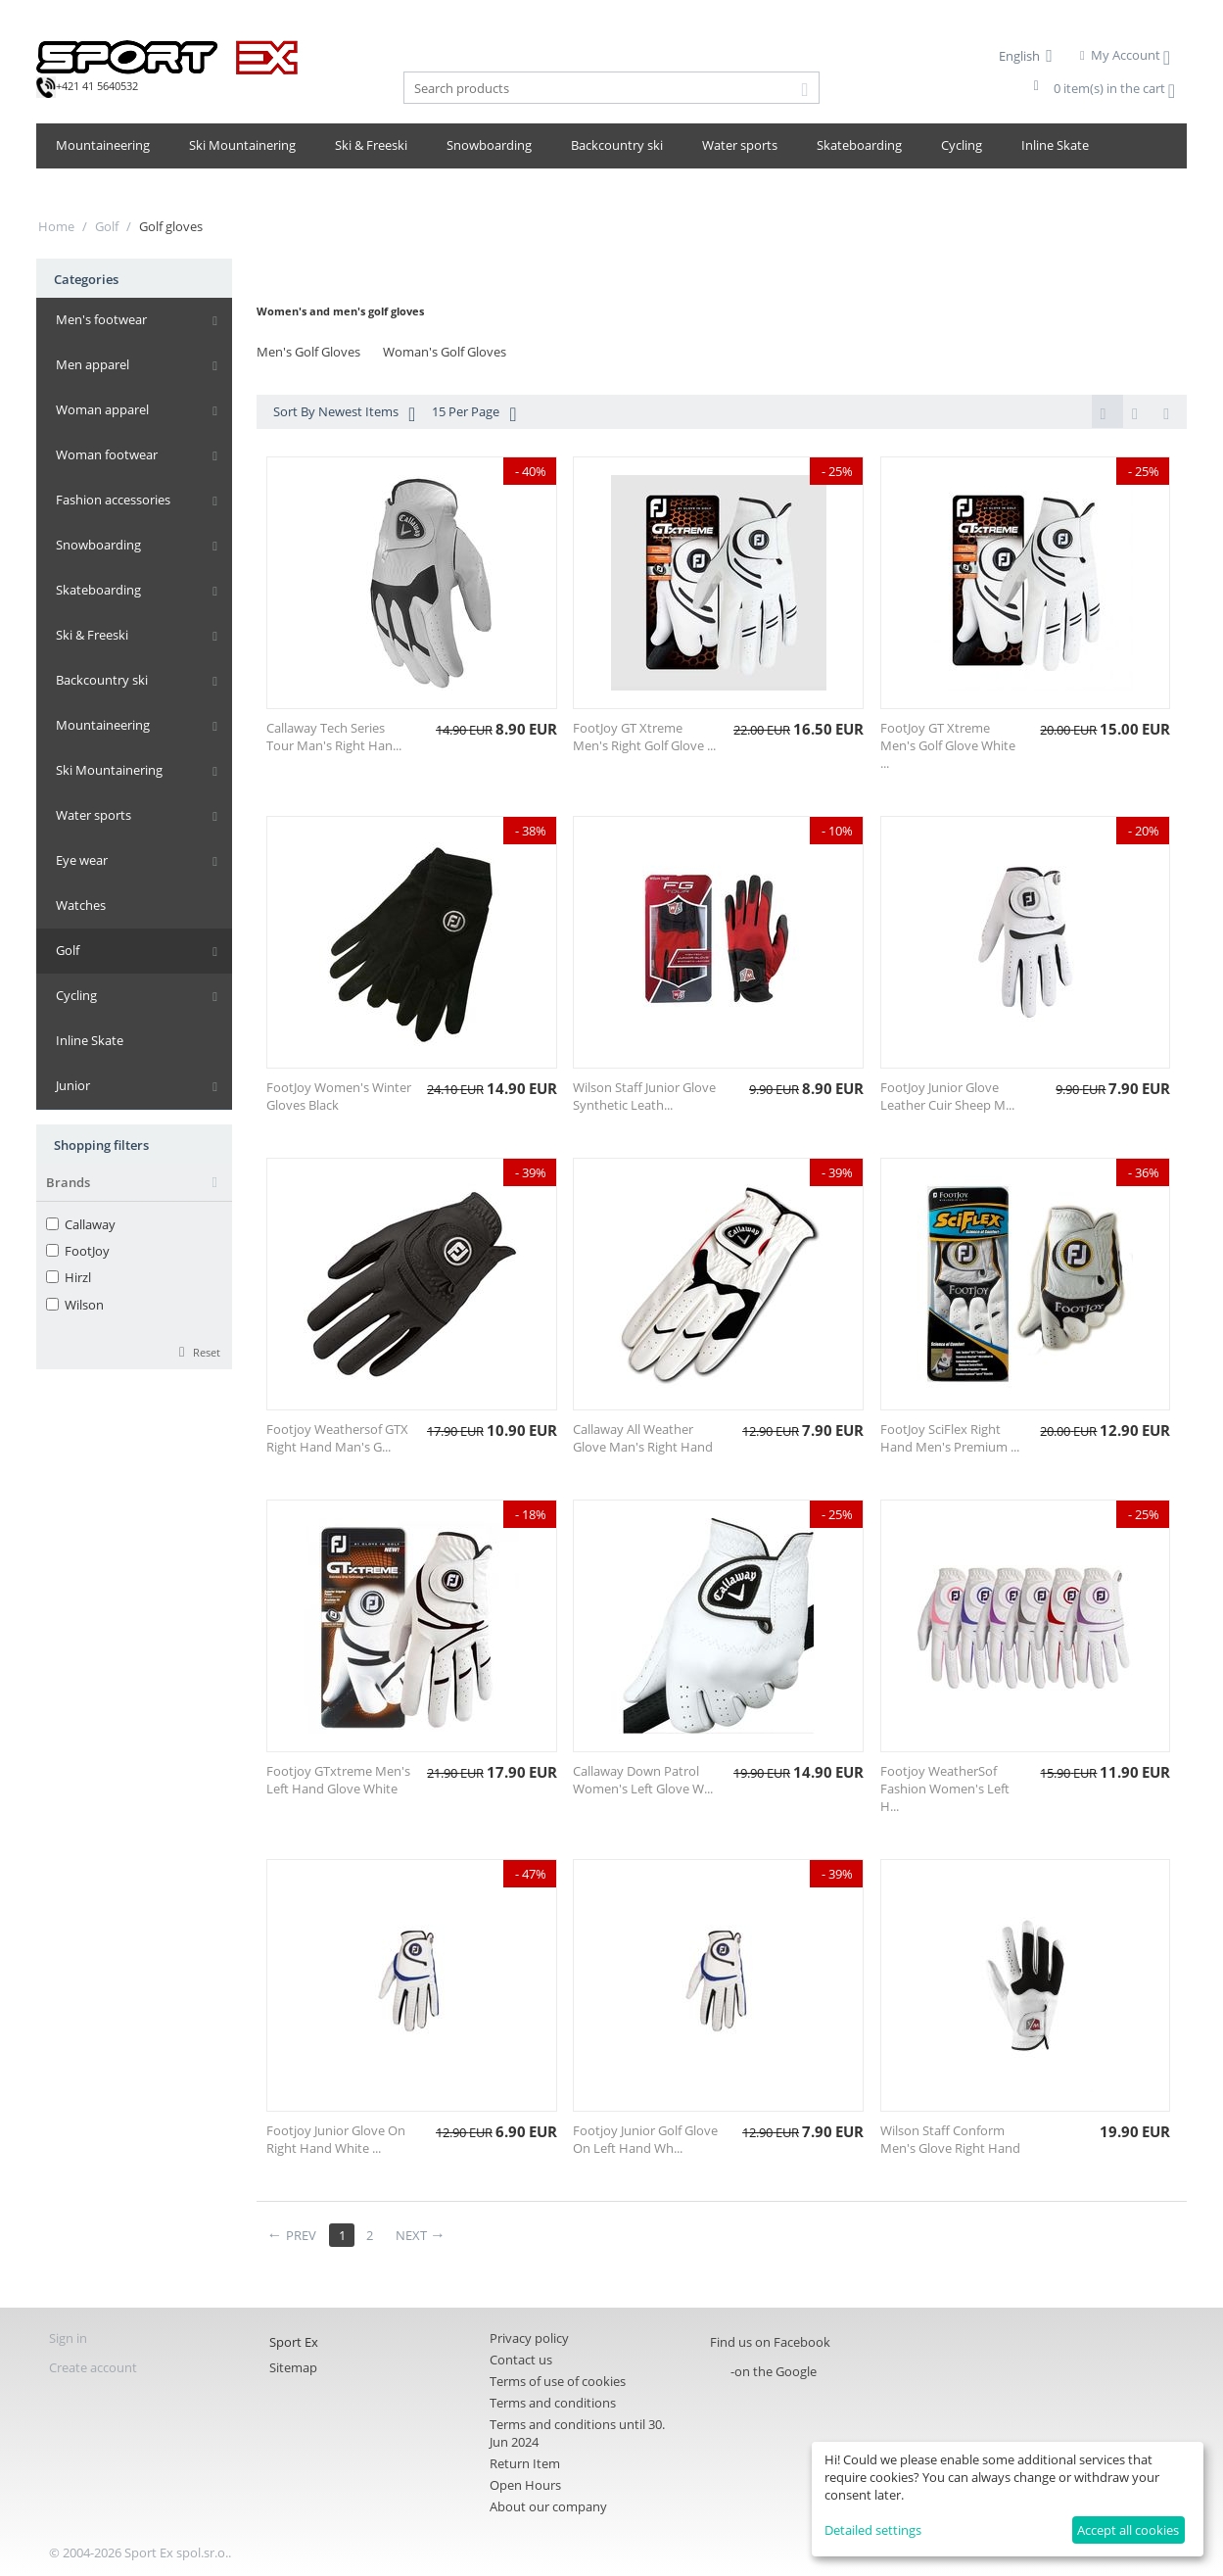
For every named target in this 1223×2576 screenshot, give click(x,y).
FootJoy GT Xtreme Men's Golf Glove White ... (947, 747)
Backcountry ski (617, 145)
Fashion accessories (113, 499)
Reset (206, 1352)
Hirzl (68, 1277)
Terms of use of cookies (558, 2383)
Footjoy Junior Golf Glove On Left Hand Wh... (645, 2141)
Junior (73, 1085)
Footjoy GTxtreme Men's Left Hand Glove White (338, 1781)
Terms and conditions (553, 2404)
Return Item (525, 2465)
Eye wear (82, 860)
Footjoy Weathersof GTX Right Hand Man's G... (337, 1439)
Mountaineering (103, 145)
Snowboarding (489, 145)
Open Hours (525, 2487)
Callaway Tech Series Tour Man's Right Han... (333, 738)
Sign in (68, 2340)
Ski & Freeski (371, 145)
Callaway (81, 1224)
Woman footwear (107, 454)
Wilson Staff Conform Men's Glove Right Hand (950, 2141)
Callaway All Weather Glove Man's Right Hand (643, 1439)
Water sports (739, 145)
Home (56, 226)
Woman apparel (102, 409)
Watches (81, 905)
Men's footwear (101, 319)
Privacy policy (529, 2340)
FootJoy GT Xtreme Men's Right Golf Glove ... (644, 738)
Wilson (75, 1304)
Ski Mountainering (242, 145)
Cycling (961, 145)
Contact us (521, 2361)
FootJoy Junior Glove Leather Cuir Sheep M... (947, 1098)
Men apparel (92, 364)
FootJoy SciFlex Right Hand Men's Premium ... (949, 1439)
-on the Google (773, 2373)
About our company (548, 2508)
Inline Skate (1055, 145)
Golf (106, 226)
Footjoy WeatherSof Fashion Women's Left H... (945, 1790)
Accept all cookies (1128, 2530)
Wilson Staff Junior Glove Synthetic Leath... (644, 1098)
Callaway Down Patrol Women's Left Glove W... (643, 1781)
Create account (93, 2369)
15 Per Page (474, 414)
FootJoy (78, 1251)
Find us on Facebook (770, 2344)
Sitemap (293, 2369)
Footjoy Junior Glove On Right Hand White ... (335, 2141)
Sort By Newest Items (344, 414)
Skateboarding (859, 145)
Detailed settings (872, 2530)
